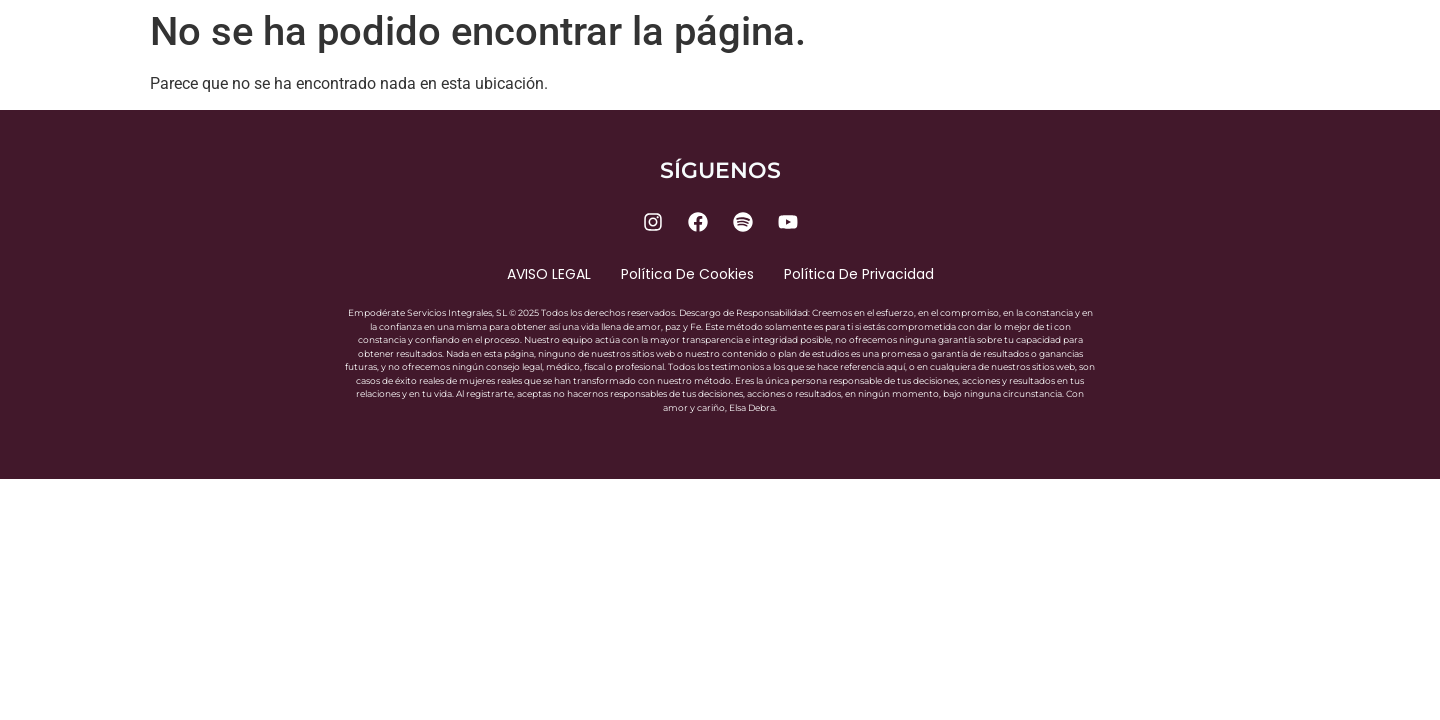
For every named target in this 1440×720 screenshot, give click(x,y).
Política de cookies (687, 274)
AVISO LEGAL (549, 274)
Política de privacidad (859, 274)
